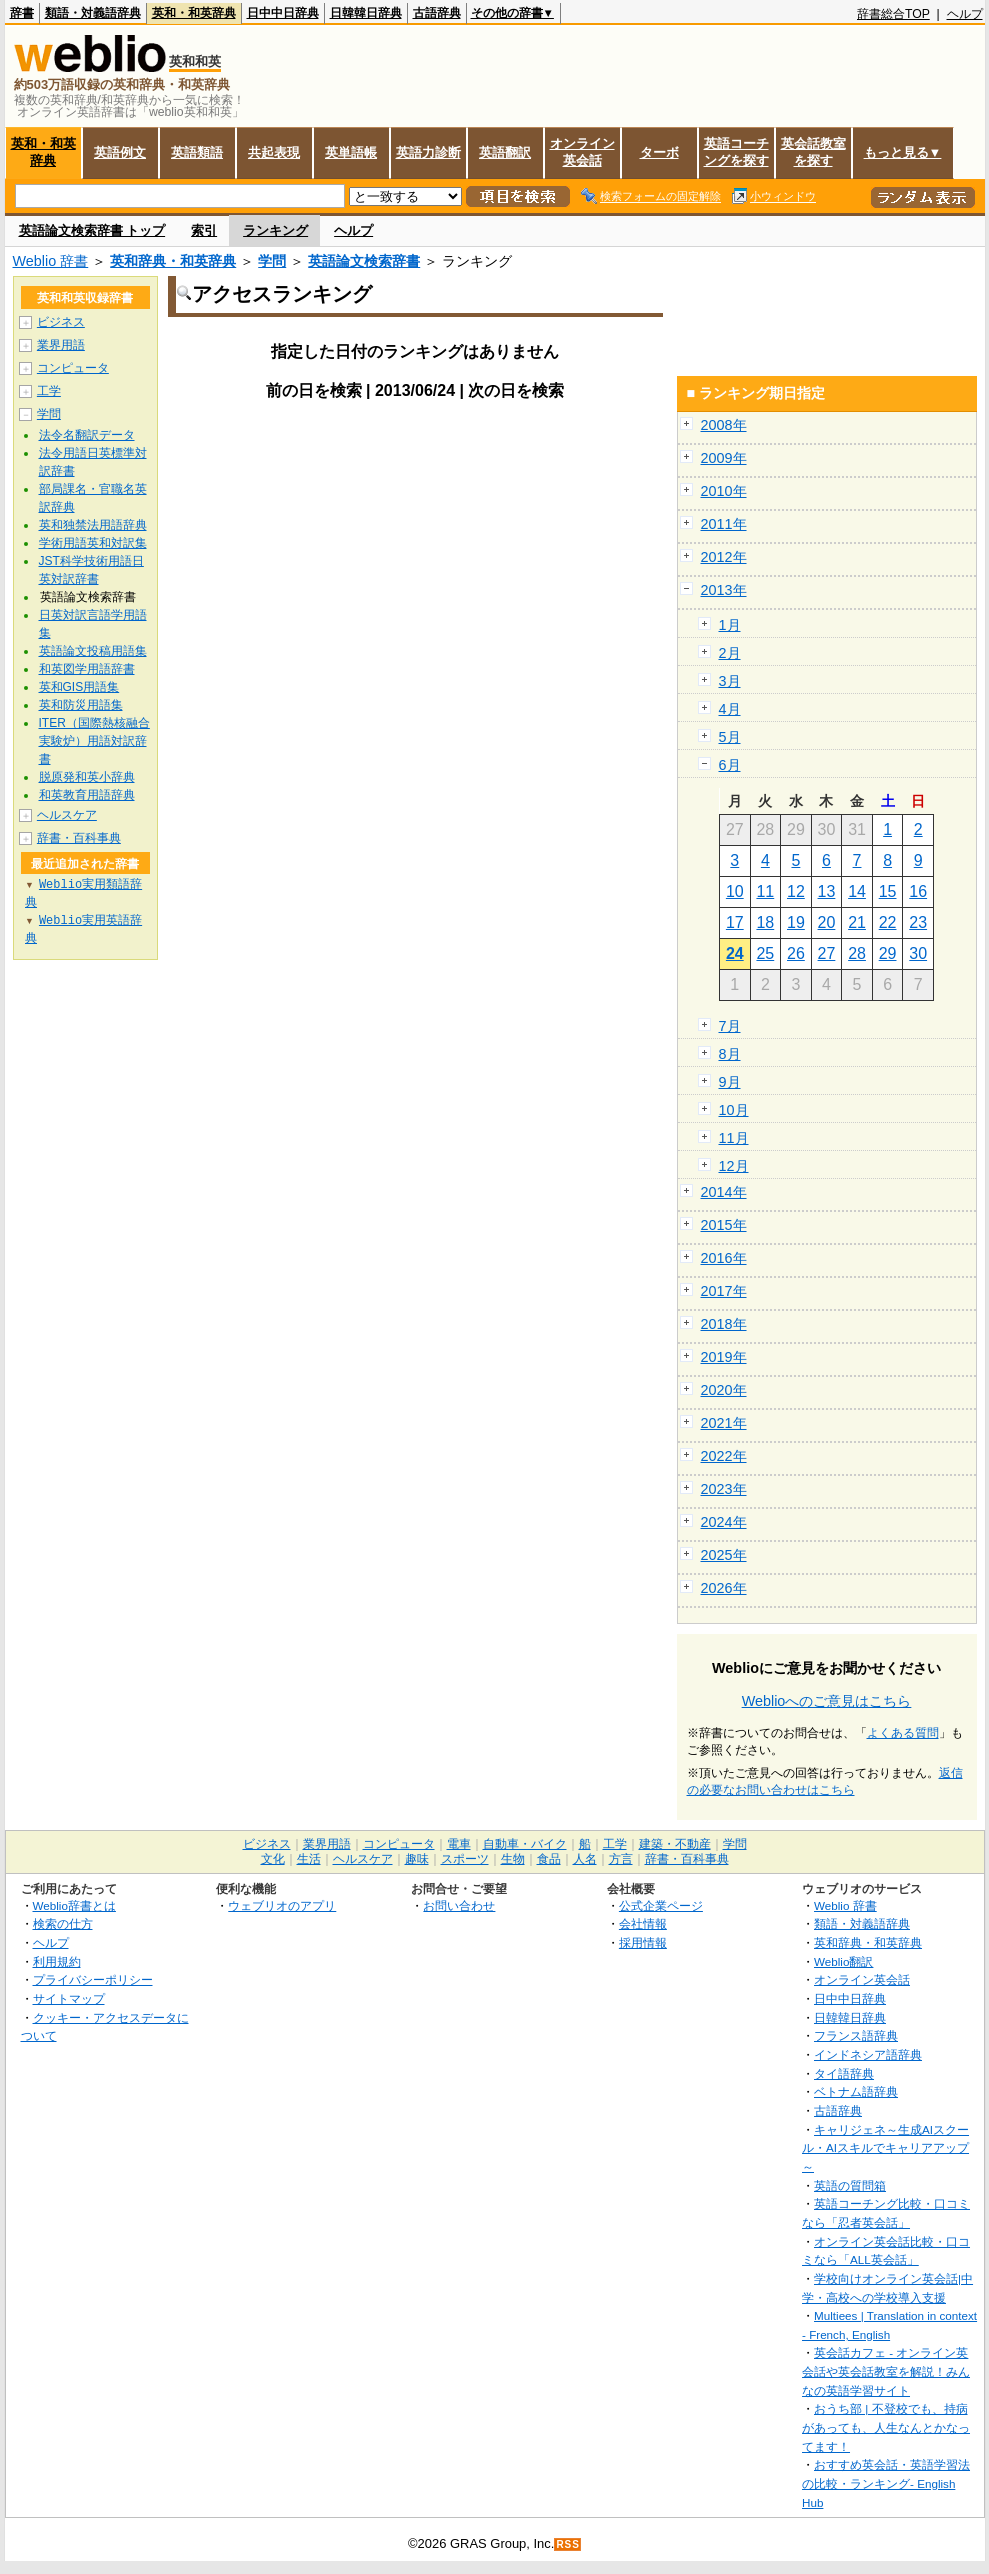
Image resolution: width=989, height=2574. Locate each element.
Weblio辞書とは (74, 1905)
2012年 (724, 557)
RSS (568, 2544)
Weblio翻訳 (843, 1961)
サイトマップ (69, 1998)
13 (827, 891)
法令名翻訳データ (87, 435)
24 (735, 953)
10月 (734, 1110)
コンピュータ (73, 368)
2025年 (724, 1555)
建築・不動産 (675, 1844)
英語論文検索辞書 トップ (92, 230)
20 (827, 922)
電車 (459, 1844)
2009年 (724, 458)
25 (765, 953)
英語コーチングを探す (736, 152)
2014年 (724, 1192)
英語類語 (197, 152)
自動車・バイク (525, 1844)
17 (735, 922)
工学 (49, 391)
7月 (730, 1026)
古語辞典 (437, 13)
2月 (730, 653)
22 (888, 922)
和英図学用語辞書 (87, 669)
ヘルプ (965, 14)
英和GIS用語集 (79, 687)
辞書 (22, 13)
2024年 (724, 1522)
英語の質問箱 (850, 2185)
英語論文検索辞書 (364, 261)
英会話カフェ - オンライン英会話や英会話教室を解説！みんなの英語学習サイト (886, 2371)
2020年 (724, 1390)
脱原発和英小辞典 (87, 777)
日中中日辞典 (283, 13)
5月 (730, 737)
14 (857, 891)
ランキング (275, 230)
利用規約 (57, 1961)
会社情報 (643, 1923)
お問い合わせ (459, 1905)
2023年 (724, 1489)
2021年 (724, 1423)
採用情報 (643, 1942)
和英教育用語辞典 (87, 795)
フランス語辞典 (856, 2035)
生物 (513, 1859)
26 (796, 953)
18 (765, 922)
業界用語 (61, 345)
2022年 (724, 1456)
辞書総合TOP (893, 14)
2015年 (724, 1225)
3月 (730, 681)
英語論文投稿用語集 (93, 651)
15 (888, 891)
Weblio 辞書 (51, 261)
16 (918, 891)
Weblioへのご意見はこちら (827, 1701)
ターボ (659, 152)
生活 (309, 1859)
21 (857, 922)
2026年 (724, 1588)
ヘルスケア (67, 815)
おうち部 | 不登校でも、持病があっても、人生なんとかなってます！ (886, 2427)
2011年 (724, 524)
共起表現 (274, 152)
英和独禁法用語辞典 (93, 525)
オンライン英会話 (582, 152)
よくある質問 (903, 1733)
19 (796, 922)
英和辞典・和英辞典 (173, 261)
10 (735, 891)
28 (857, 953)
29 (888, 953)
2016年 (724, 1258)
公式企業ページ (661, 1905)
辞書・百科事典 (79, 838)
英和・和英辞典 (194, 13)
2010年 (724, 491)
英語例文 (120, 152)
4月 (730, 709)
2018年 (724, 1324)
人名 (585, 1859)
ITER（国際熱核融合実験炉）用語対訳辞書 (94, 741)
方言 (621, 1859)
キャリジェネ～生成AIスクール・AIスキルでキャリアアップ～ (885, 2148)
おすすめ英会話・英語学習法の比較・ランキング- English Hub (886, 2483)
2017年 (724, 1291)
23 (918, 922)
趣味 (417, 1859)
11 (765, 891)
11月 (734, 1138)
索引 (204, 230)
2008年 (724, 425)
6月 (730, 765)
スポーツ (465, 1859)
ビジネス (61, 322)
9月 (730, 1082)
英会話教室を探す (813, 152)
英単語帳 (351, 152)
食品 (549, 1859)
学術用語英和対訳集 (93, 543)
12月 (734, 1166)
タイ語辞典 (844, 2073)
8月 (730, 1054)
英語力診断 (428, 152)
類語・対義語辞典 (93, 13)
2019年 (724, 1357)
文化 (273, 1859)
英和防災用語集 (81, 705)
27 (827, 953)
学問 (272, 261)
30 (918, 953)
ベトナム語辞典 (856, 2091)
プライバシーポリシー (93, 1979)
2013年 (724, 590)
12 (796, 891)
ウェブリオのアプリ (282, 1905)
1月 (730, 625)
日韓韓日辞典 (366, 13)
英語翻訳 (505, 152)
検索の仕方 (63, 1923)
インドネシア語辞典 (868, 2054)
